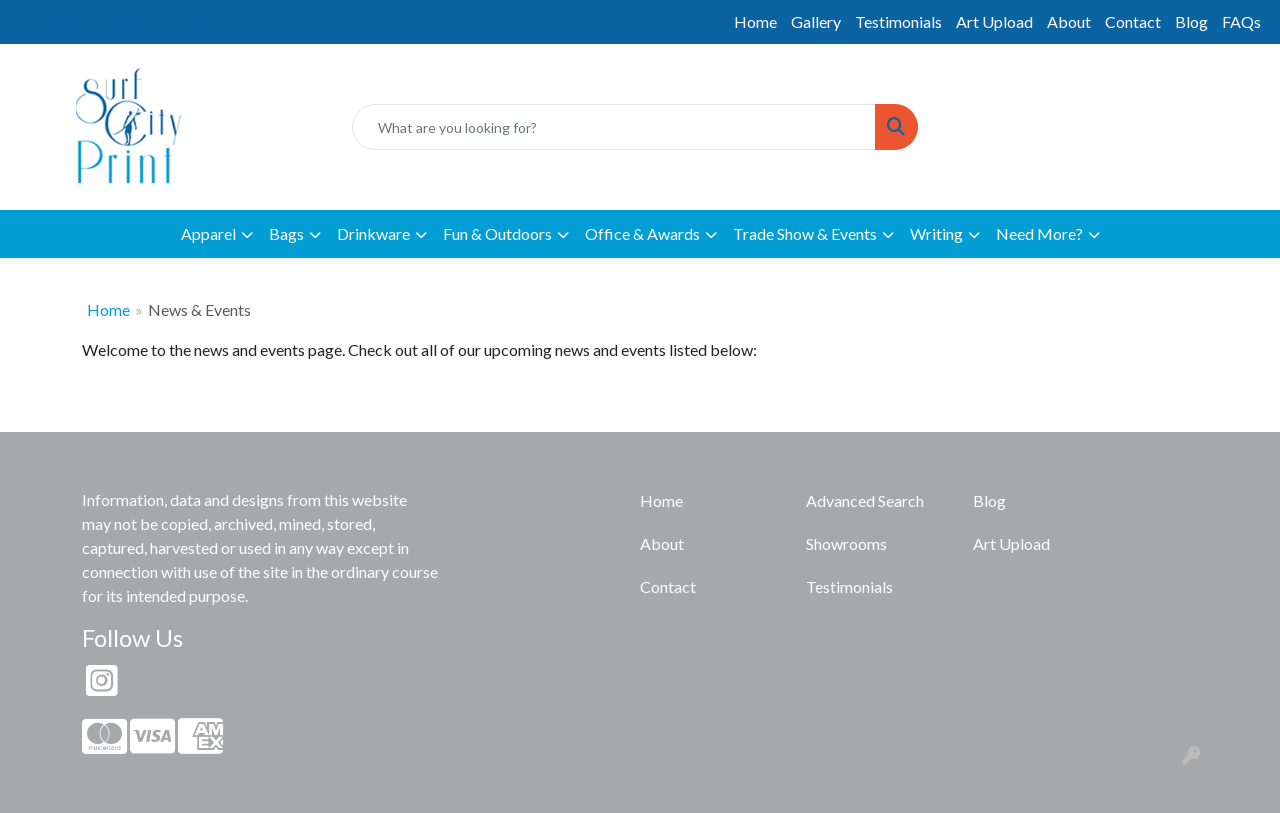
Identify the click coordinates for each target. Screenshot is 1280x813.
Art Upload (994, 21)
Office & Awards (642, 233)
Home (755, 21)
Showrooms (846, 543)
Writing (936, 233)
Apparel (208, 233)
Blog (1191, 21)
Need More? (1039, 233)
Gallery (816, 21)
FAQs (1241, 21)
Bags (286, 233)
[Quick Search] (614, 127)
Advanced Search (865, 500)
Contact (1133, 21)
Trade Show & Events (805, 233)
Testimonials (898, 21)
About (1069, 21)
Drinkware (373, 233)
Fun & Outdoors (497, 233)
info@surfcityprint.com (124, 22)
